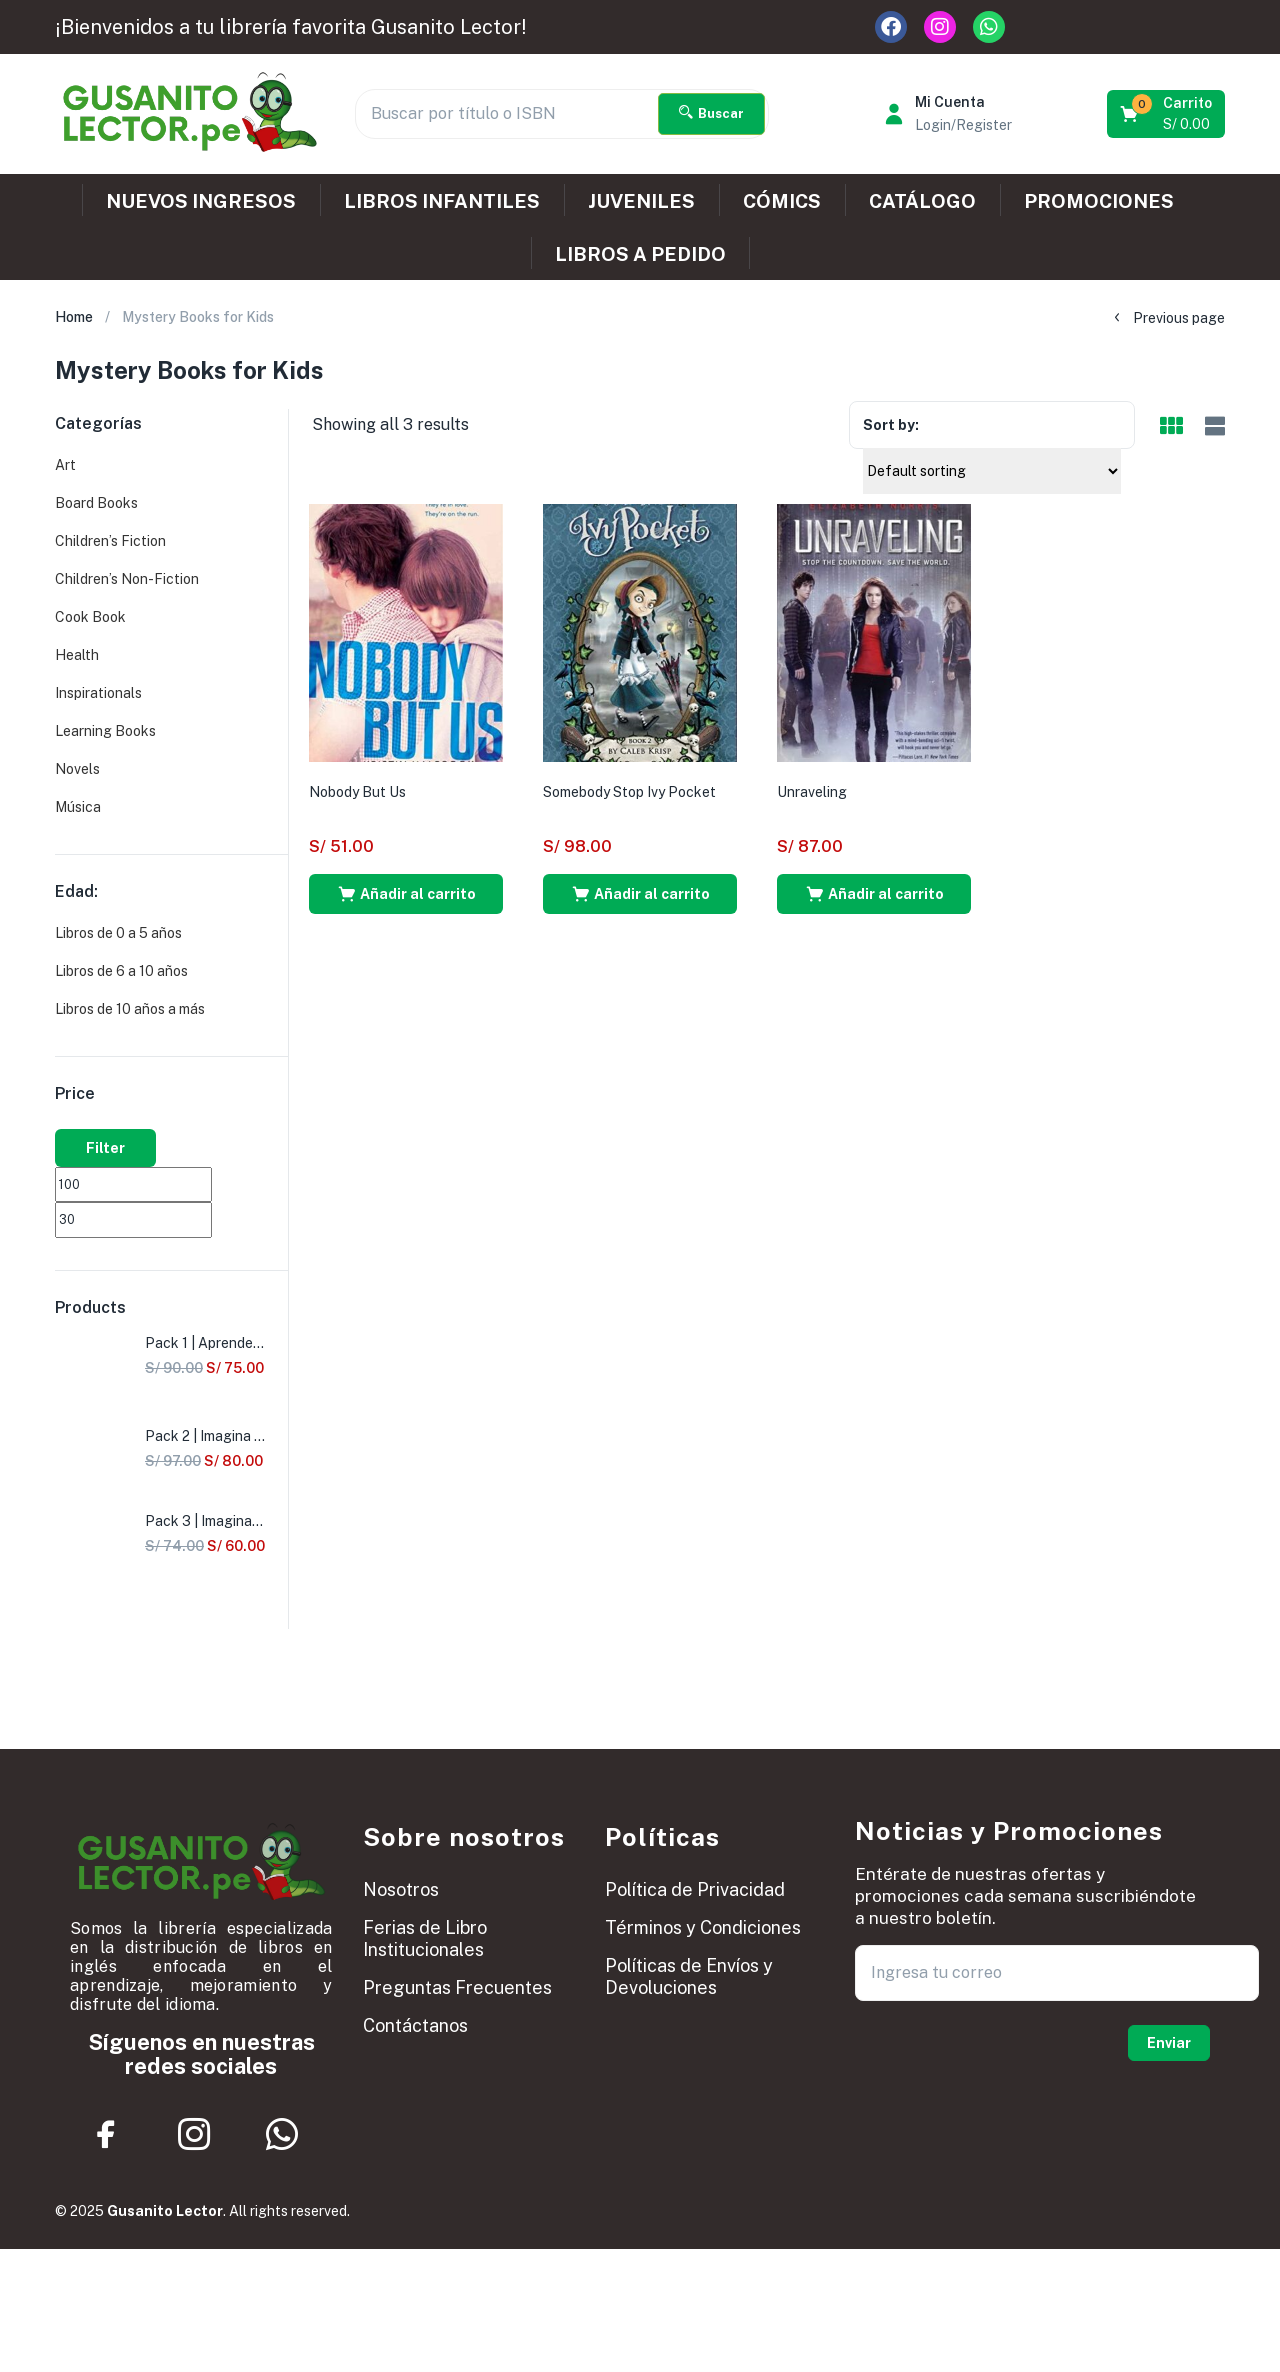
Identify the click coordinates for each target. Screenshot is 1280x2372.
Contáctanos (415, 2025)
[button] (1167, 114)
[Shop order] (992, 471)
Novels (77, 769)
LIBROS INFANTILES (442, 201)
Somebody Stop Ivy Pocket (629, 792)
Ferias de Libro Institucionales (425, 1938)
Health (77, 655)
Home (74, 317)
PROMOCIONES (1099, 201)
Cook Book (90, 617)
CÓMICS (782, 201)
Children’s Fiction (110, 541)
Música (78, 807)
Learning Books (105, 731)
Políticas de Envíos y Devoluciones (689, 1976)
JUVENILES (641, 201)
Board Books (96, 503)
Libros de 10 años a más (130, 1009)
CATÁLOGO (922, 201)
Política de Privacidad (695, 1889)
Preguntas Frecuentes (457, 1987)
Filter (105, 1148)
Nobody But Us (357, 792)
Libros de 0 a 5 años (118, 933)
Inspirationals (98, 693)
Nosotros (401, 1889)
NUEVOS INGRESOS (201, 201)
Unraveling (812, 792)
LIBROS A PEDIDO (640, 254)
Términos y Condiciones (703, 1927)
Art (65, 465)
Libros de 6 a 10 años (121, 971)
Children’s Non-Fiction (127, 579)
